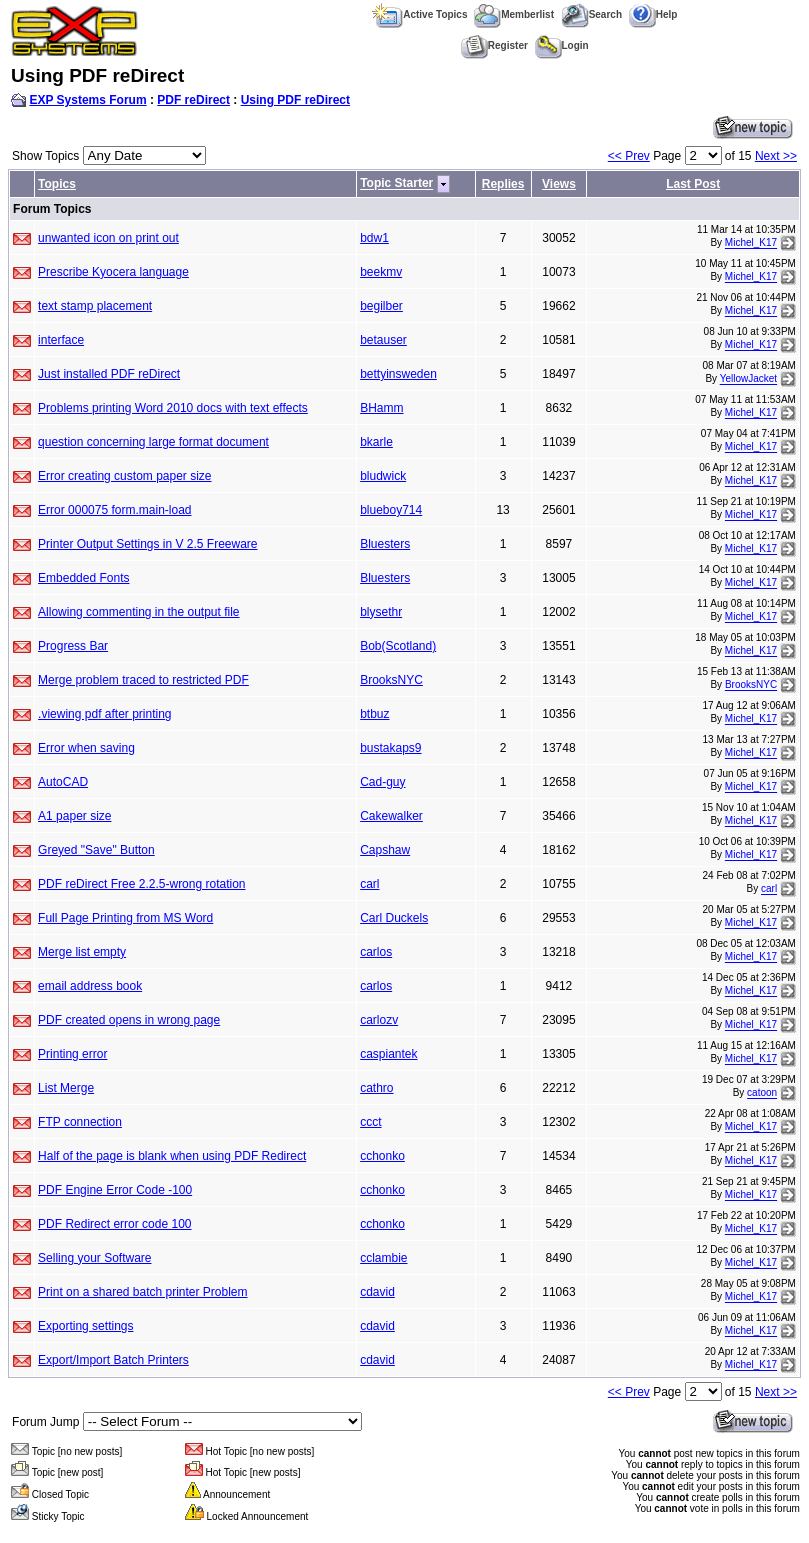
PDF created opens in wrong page (129, 1020)
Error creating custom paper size (124, 476)
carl (369, 884)
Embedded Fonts (83, 578)
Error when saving (86, 748)
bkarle (376, 442)
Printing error (72, 1054)
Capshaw (385, 850)
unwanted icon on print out (108, 238)
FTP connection (80, 1122)
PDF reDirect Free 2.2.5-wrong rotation (141, 884)
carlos (376, 952)
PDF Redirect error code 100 (114, 1224)
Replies (503, 184)
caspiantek (388, 1054)
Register (494, 45)
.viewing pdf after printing (104, 714)
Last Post (693, 184)
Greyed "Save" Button (96, 850)
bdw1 (374, 238)
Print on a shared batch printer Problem (142, 1292)
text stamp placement (95, 306)
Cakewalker (391, 816)
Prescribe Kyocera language (113, 272)
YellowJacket (748, 379)
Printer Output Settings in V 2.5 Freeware (147, 544)
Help (653, 14)
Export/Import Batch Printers (113, 1360)
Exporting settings (85, 1326)
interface (61, 340)
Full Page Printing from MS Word (125, 918)
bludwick (383, 476)
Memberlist (514, 14)
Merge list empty (82, 952)
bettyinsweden (398, 374)
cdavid (377, 1292)
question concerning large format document (153, 442)
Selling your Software (94, 1258)
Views (559, 184)
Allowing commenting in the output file (138, 612)
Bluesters (385, 544)
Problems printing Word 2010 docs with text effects (173, 408)
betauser (383, 340)
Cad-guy (382, 782)
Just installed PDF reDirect (109, 374)
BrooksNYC (391, 680)
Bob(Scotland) (398, 646)
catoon (762, 1093)
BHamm (381, 408)
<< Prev (629, 156)
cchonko (382, 1156)
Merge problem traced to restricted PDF (143, 680)
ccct (370, 1122)
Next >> (776, 156)
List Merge (66, 1088)
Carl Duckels (394, 918)
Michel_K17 (751, 243)
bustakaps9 (390, 748)
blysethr (381, 612)
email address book (90, 986)
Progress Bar (73, 646)
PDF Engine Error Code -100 (115, 1190)
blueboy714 (391, 510)
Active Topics (419, 14)
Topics (57, 184)
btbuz (374, 714)
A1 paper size (74, 816)
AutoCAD (63, 782)
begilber (381, 306)
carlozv (379, 1020)
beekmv (381, 272)
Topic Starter (396, 184)
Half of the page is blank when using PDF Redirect (172, 1156)
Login (562, 45)
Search (591, 14)
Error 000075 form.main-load (114, 510)
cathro (376, 1088)
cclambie (383, 1258)
